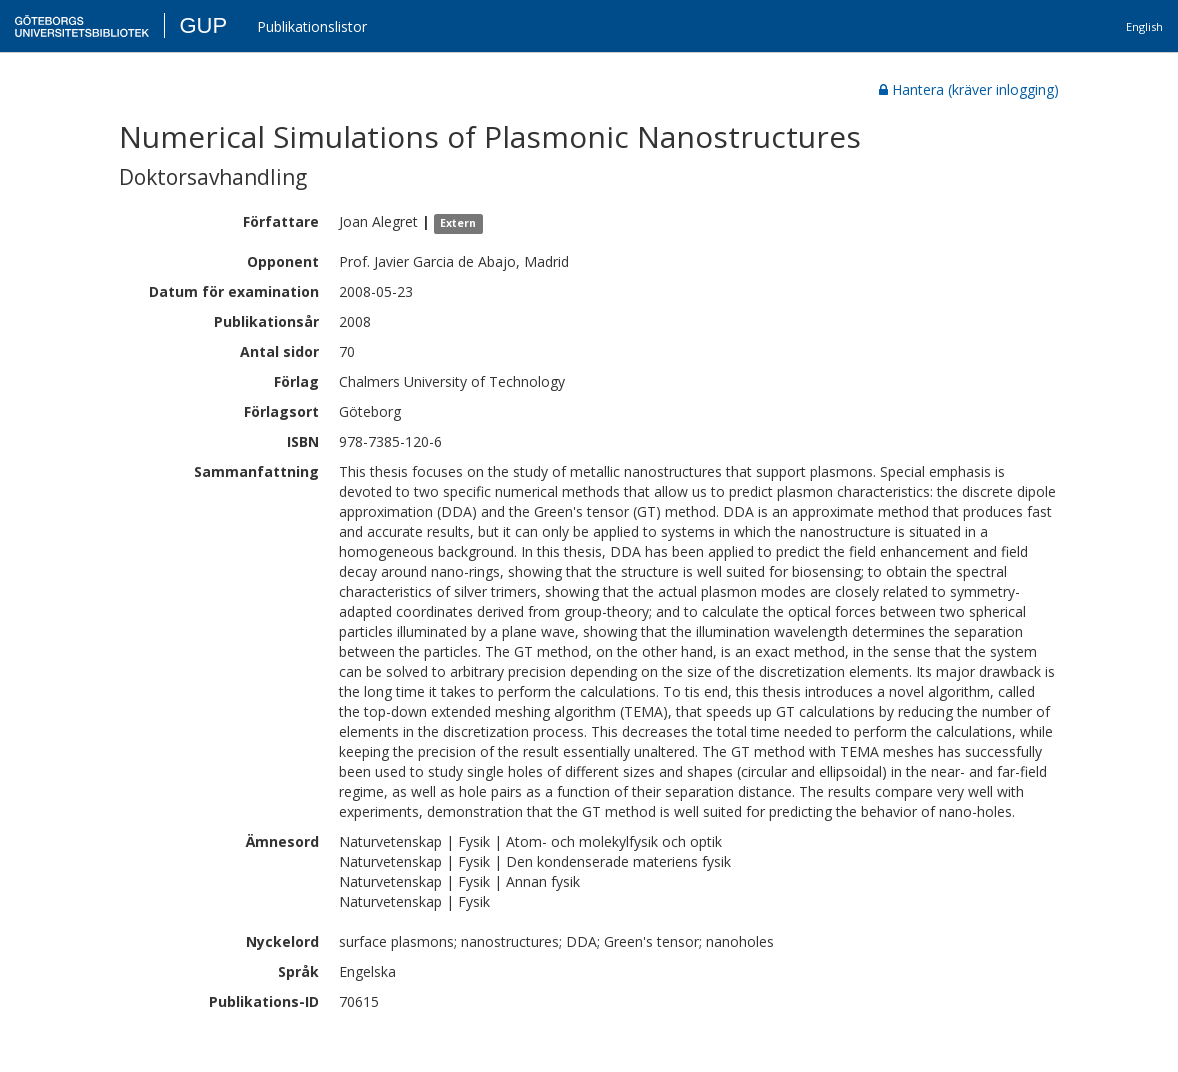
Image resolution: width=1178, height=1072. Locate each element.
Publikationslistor (312, 26)
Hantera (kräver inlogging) (969, 89)
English (1144, 26)
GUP (203, 25)
